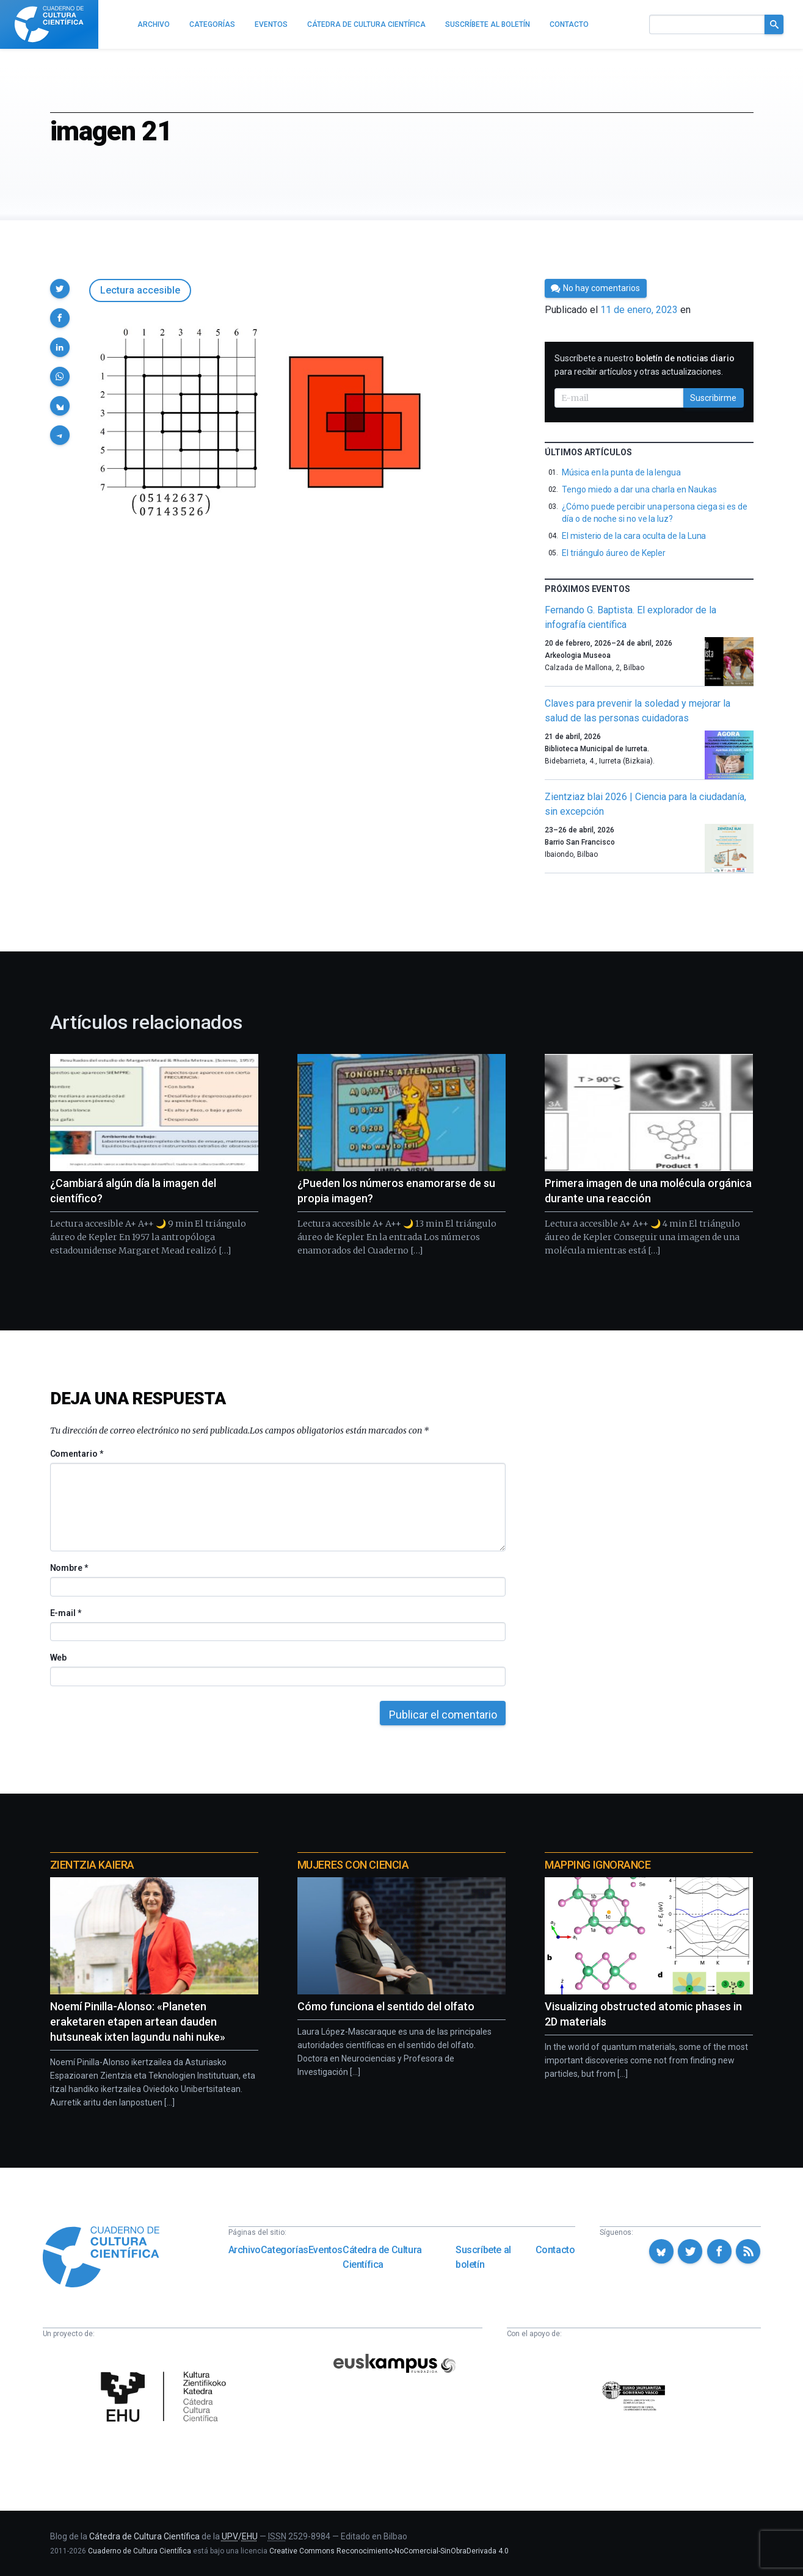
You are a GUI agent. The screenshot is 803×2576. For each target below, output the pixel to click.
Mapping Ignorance (597, 1864)
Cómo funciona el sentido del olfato (385, 2006)
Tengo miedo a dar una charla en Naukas (639, 489)
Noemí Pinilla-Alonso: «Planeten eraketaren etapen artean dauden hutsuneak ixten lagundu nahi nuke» (137, 2021)
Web (58, 1657)
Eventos (325, 2250)
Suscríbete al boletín (483, 2257)
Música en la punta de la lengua (621, 472)
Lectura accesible (140, 290)
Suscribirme (713, 398)
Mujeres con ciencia (353, 1864)
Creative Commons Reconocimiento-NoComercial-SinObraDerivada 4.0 (389, 2551)
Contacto (555, 2250)
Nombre (69, 1568)
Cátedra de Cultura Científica (382, 2257)
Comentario (76, 1454)
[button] (60, 288)
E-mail (65, 1613)
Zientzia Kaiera (92, 1864)
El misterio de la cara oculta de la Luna (634, 536)
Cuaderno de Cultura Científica (139, 2551)
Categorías (284, 2250)
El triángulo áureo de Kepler (614, 553)
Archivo (244, 2250)
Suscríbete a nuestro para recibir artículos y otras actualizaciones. (644, 365)
